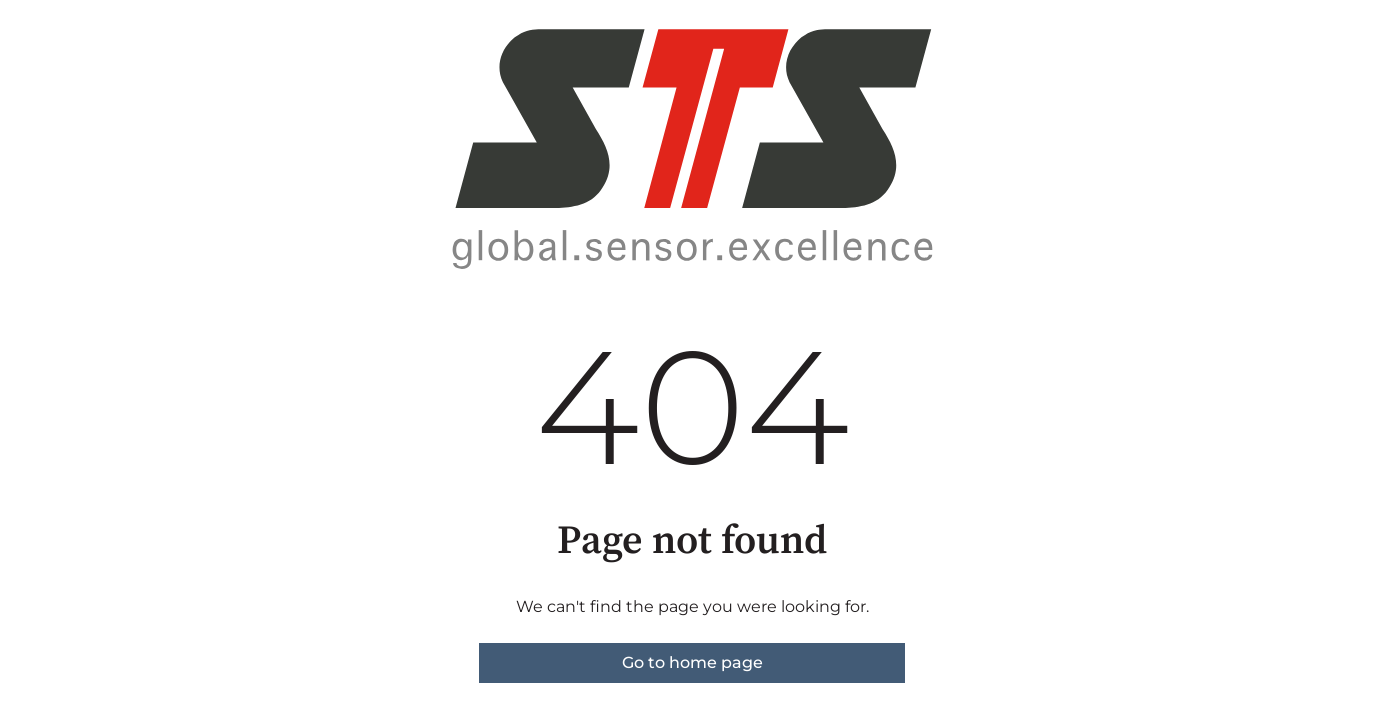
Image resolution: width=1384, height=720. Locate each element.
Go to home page (692, 662)
